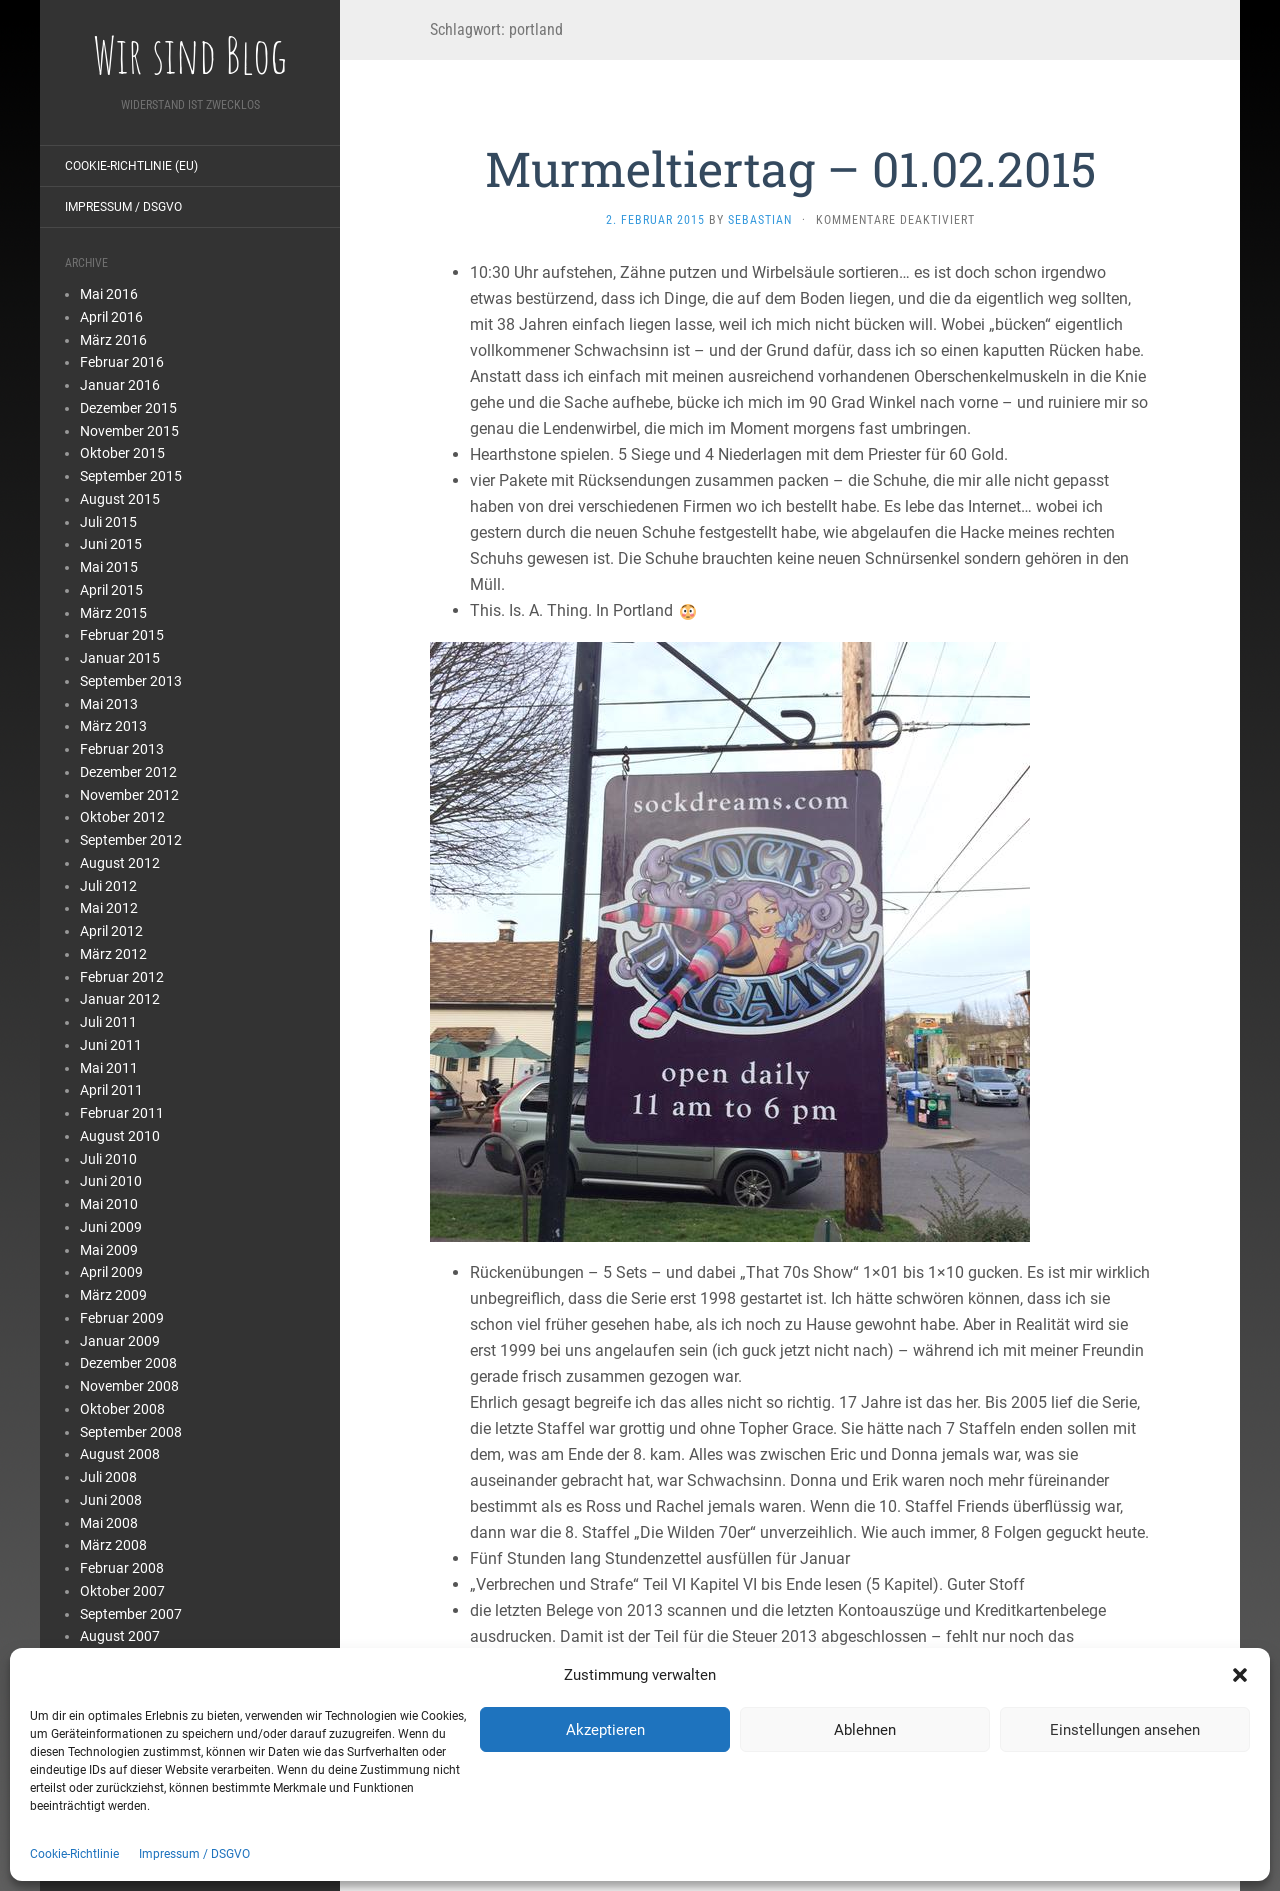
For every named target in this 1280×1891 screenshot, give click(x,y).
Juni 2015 (111, 544)
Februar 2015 (122, 635)
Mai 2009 (109, 1250)
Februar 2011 (122, 1113)
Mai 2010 (109, 1204)
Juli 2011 (108, 1022)
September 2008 (131, 1432)
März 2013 (113, 726)
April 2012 (111, 931)
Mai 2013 (109, 704)
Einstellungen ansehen (1125, 1730)
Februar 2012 (122, 977)
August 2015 (120, 499)
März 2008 (113, 1545)
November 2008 (129, 1386)
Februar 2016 (122, 362)
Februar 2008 (122, 1568)
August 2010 (120, 1136)
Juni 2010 (111, 1181)
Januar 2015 (120, 658)
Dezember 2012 (128, 772)
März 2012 (113, 954)
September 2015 (131, 476)
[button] (1240, 1675)
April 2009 (111, 1272)
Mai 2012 (109, 908)
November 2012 (129, 795)
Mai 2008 (109, 1523)
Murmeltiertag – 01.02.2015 (790, 168)
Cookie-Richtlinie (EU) (131, 166)
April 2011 (111, 1090)
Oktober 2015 (122, 453)
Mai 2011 (109, 1068)
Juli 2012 (108, 886)
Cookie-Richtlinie (74, 1854)
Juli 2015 (108, 522)
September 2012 (131, 840)
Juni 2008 (111, 1500)
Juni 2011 (111, 1045)
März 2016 (113, 340)
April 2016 (111, 317)
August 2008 (120, 1454)
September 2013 (131, 681)
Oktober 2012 (122, 817)
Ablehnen (865, 1730)
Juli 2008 (108, 1477)
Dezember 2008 (128, 1363)
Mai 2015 (109, 567)
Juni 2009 (111, 1227)
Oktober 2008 (122, 1409)
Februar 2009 (122, 1318)
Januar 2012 (120, 999)
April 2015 (111, 590)
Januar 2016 (120, 385)
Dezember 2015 (128, 408)
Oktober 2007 (122, 1591)
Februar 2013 (122, 749)
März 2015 (113, 613)
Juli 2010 (108, 1159)
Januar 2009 (120, 1341)
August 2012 (120, 863)
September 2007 (131, 1614)
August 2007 (120, 1636)
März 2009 (113, 1295)
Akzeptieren (605, 1730)
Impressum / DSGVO (194, 1854)
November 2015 (129, 431)
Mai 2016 (109, 294)
